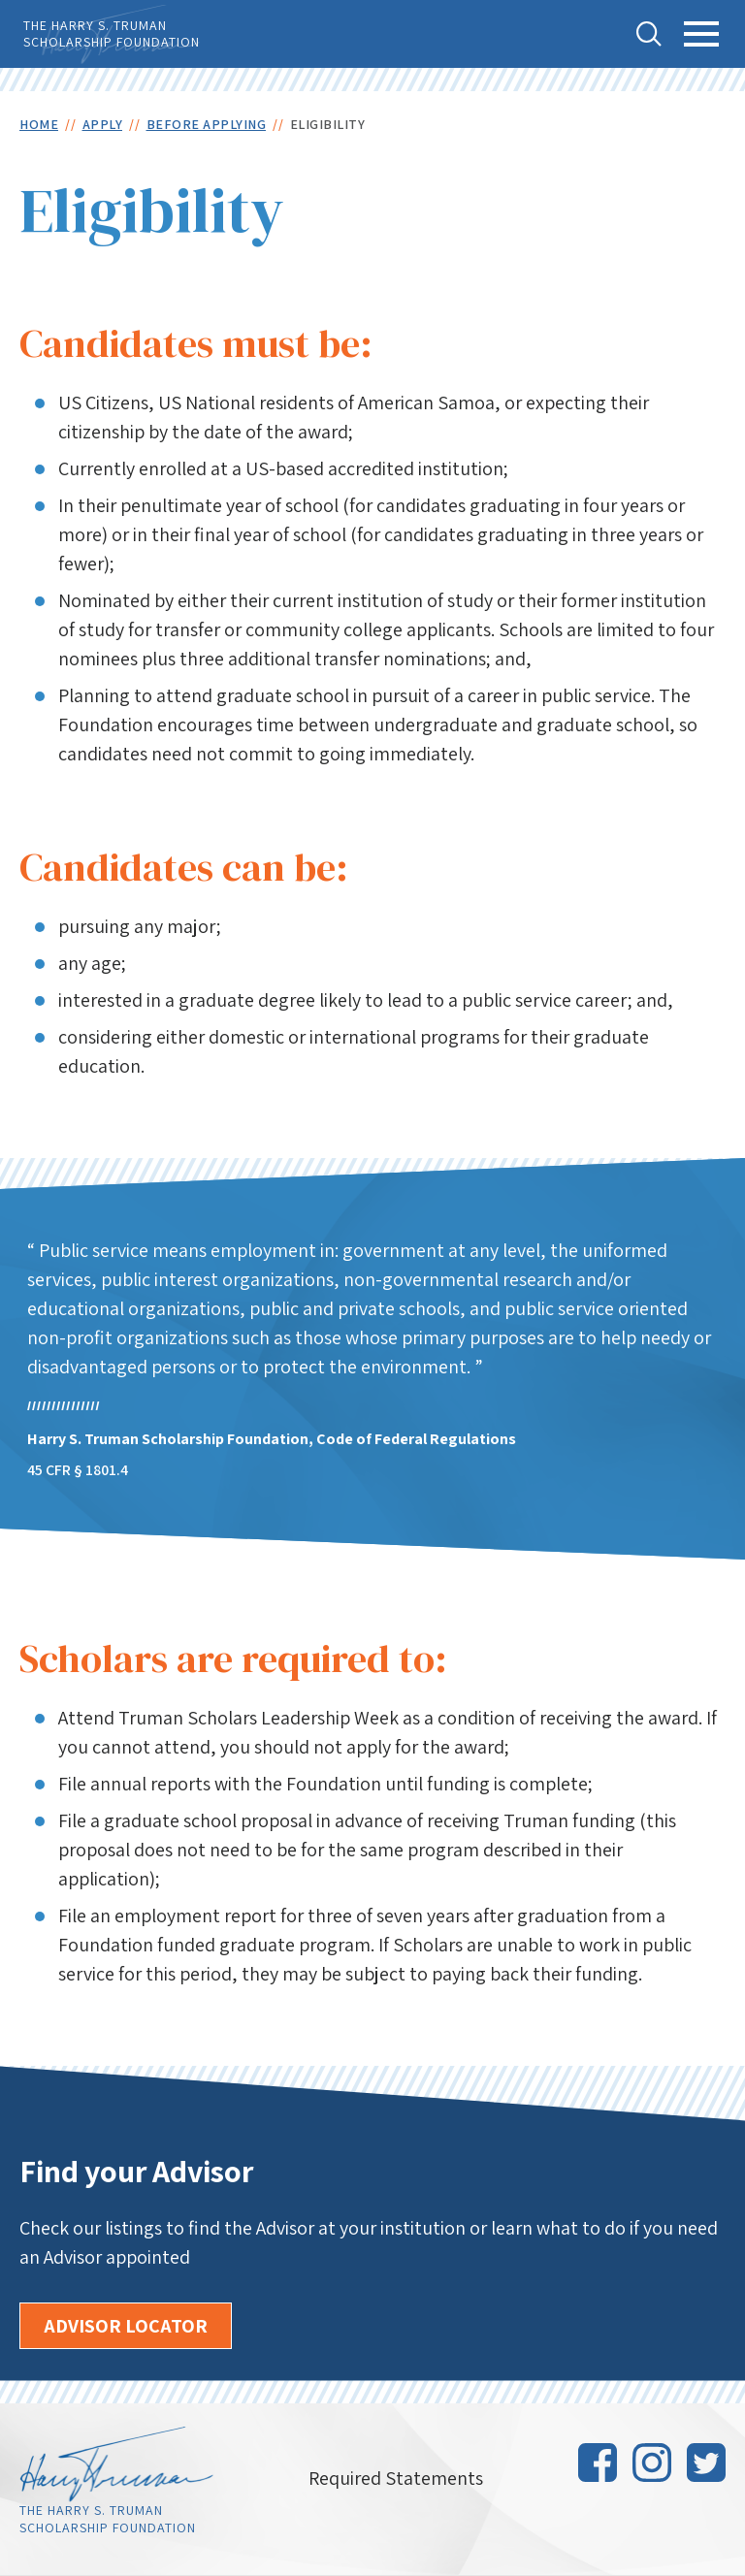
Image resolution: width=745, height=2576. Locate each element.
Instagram (651, 2462)
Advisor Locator (126, 2325)
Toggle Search (649, 34)
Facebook (597, 2462)
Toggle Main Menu (702, 45)
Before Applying (206, 124)
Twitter (706, 2462)
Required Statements (395, 2478)
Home (38, 124)
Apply (102, 124)
